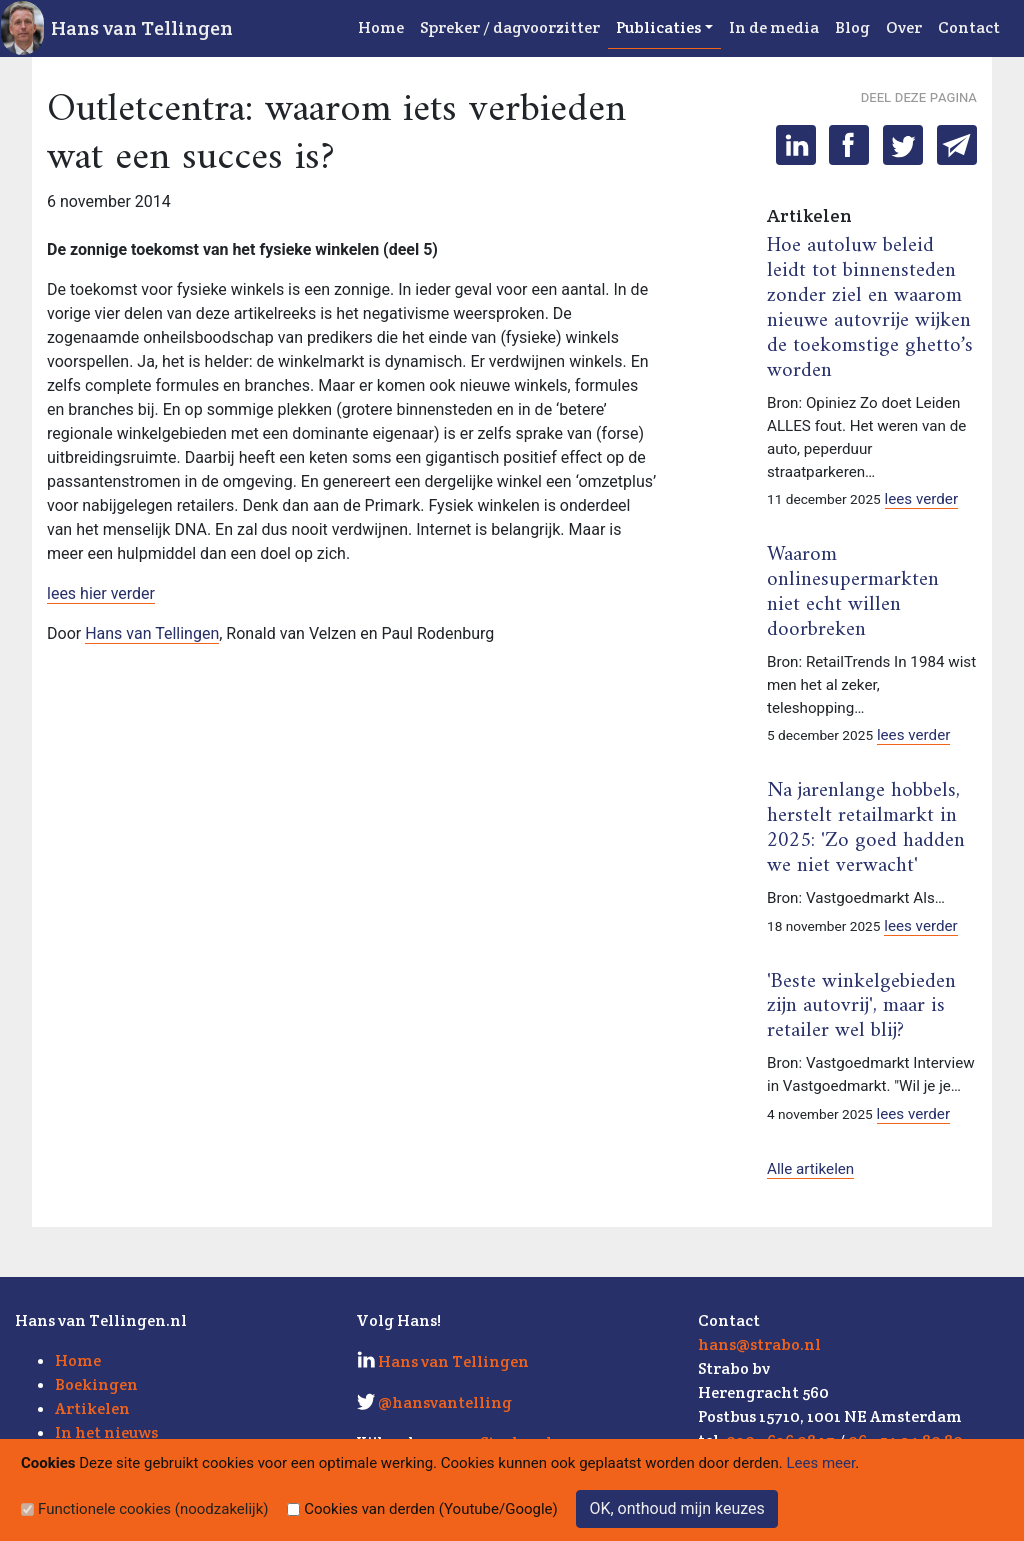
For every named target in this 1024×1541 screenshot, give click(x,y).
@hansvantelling (445, 1402)
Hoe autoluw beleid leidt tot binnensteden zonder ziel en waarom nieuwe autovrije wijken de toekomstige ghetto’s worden (870, 308)
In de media (774, 27)
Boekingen (96, 1384)
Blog (852, 27)
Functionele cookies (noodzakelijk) (153, 1509)
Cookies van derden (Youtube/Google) (431, 1509)
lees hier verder (101, 593)
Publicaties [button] (658, 27)
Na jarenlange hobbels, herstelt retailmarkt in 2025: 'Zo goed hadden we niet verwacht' (866, 828)
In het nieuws (106, 1432)
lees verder (922, 499)
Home (381, 27)
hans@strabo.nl (759, 1344)
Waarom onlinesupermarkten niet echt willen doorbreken (853, 592)
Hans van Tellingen (142, 28)
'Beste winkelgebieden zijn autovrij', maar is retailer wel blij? (861, 1007)
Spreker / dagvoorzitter (510, 27)
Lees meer (821, 1463)
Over (904, 27)
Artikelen (92, 1408)
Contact (969, 27)
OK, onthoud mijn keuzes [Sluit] (676, 1508)
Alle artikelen (810, 1169)
